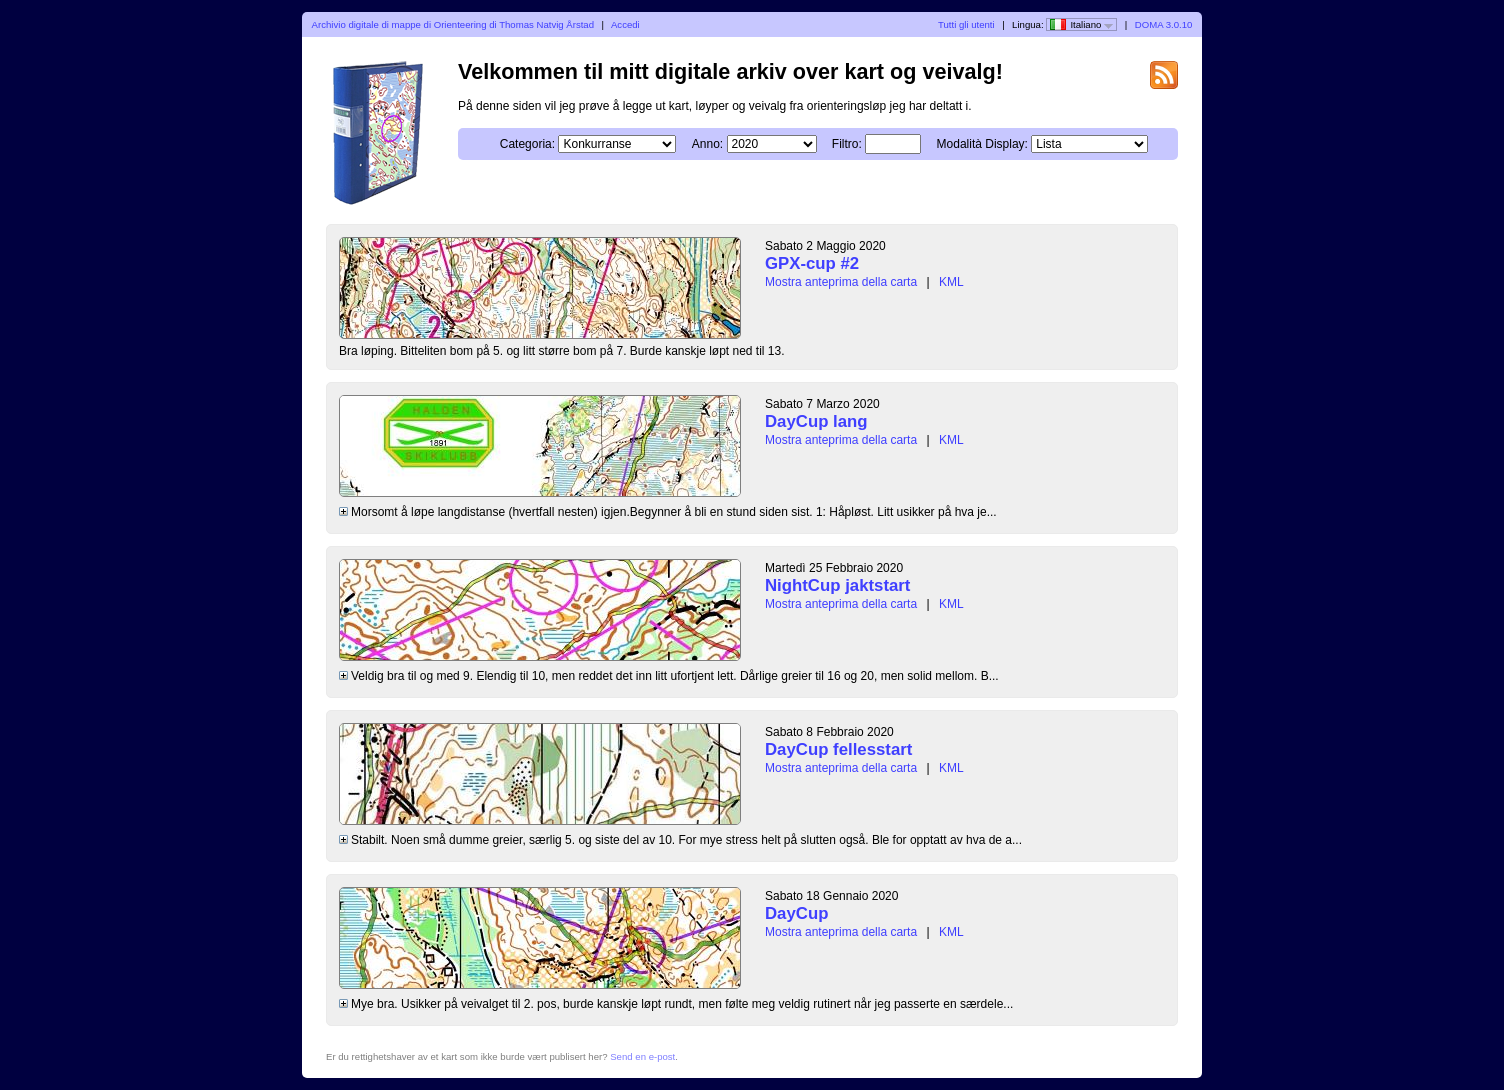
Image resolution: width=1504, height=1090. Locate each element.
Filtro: (847, 144)
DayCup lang (816, 421)
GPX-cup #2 (812, 263)
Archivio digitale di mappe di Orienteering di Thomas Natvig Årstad (453, 24)
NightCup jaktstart (837, 585)
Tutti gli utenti (966, 24)
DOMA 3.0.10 (1164, 24)
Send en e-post (642, 1056)
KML (951, 282)
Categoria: (527, 144)
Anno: (707, 144)
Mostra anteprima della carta (841, 282)
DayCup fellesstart (838, 749)
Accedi (625, 24)
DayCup (796, 913)
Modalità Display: (982, 144)
